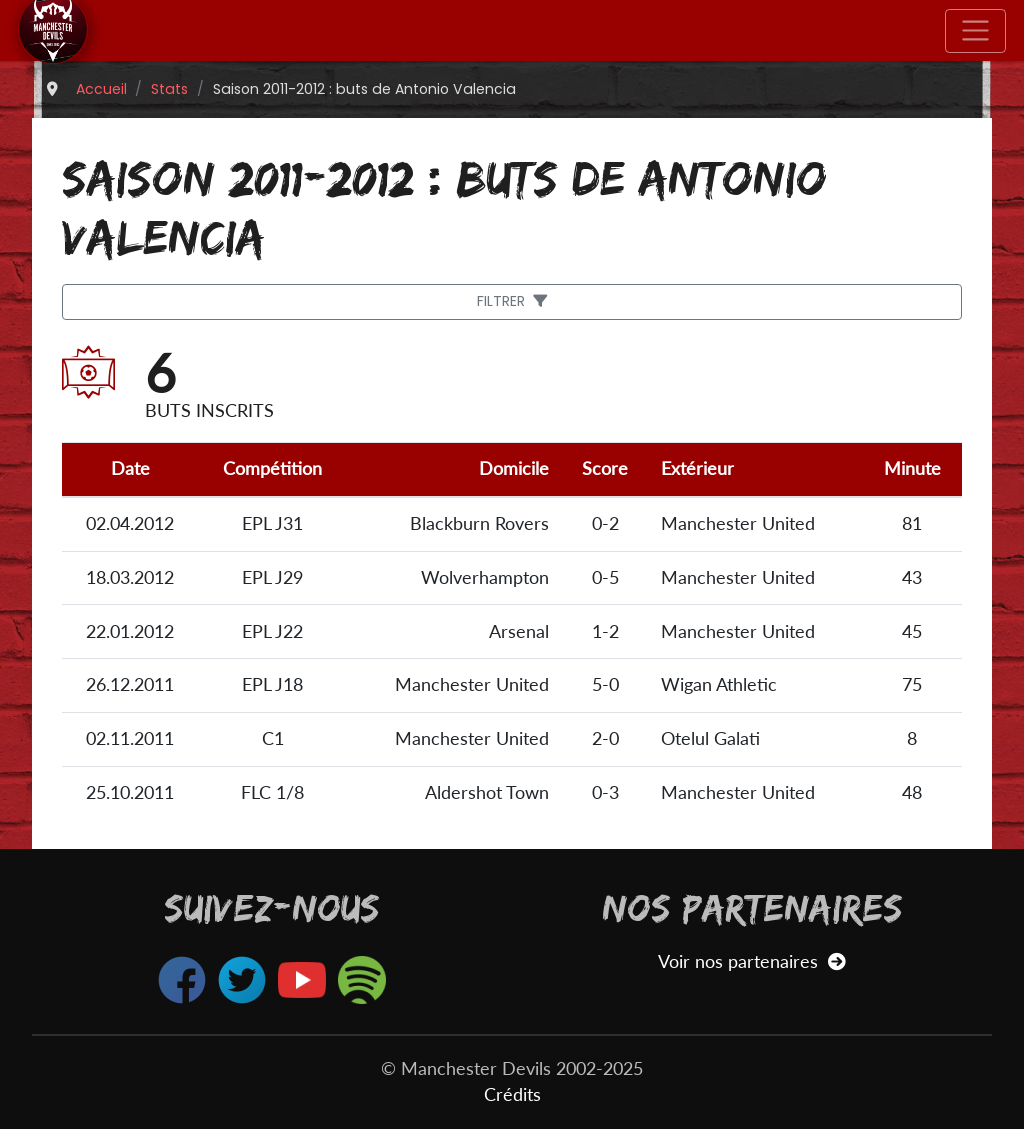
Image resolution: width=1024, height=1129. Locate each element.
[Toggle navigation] (975, 31)
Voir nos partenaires (751, 961)
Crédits (512, 1094)
